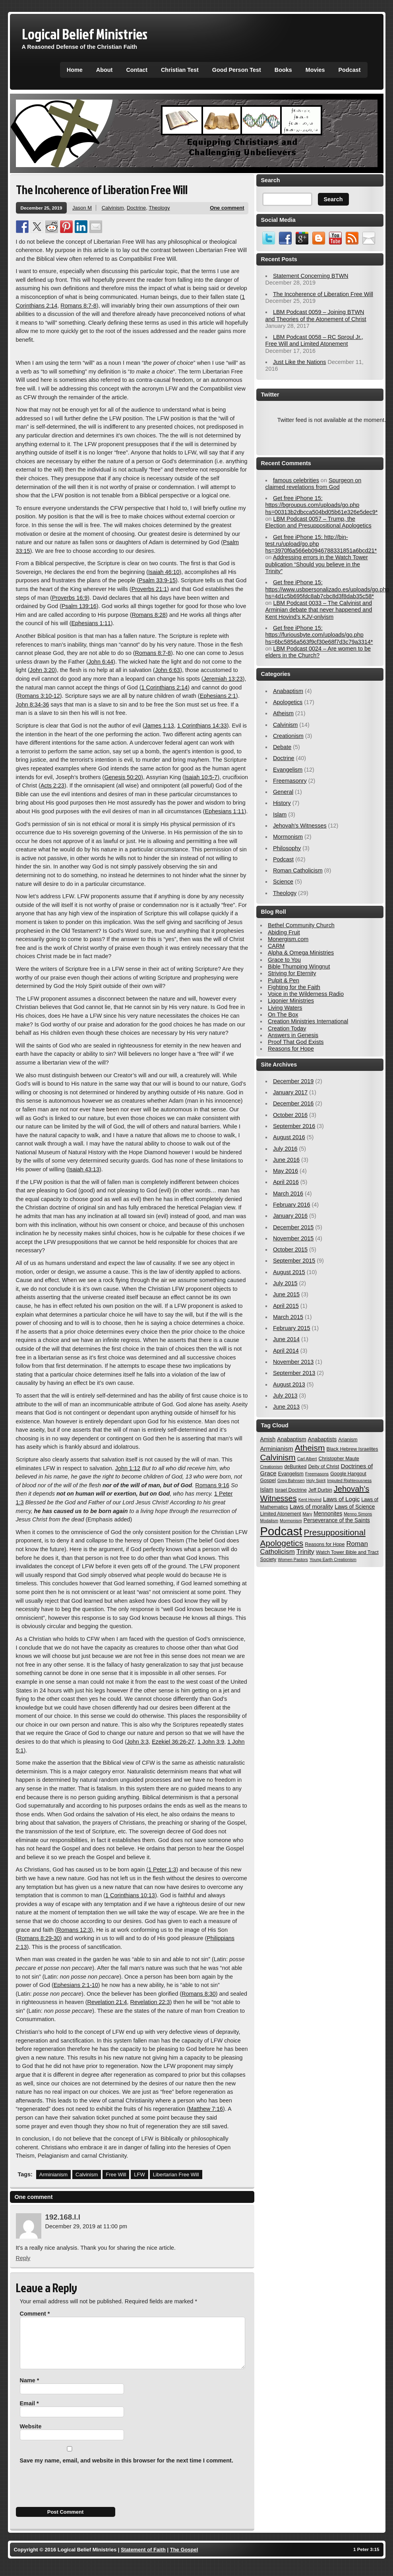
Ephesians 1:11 (90, 623)
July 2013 (285, 1395)
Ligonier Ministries (291, 1000)
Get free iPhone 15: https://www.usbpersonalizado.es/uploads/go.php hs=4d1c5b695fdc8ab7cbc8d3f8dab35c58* (327, 589)
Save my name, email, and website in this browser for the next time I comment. (126, 2470)
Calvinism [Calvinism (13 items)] (278, 1457)
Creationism (288, 736)
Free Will (116, 2174)
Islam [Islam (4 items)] (266, 1489)
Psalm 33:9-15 (157, 580)
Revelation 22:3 (150, 2002)
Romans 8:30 (199, 1994)
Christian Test (180, 70)
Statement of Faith (143, 2559)
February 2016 (291, 1204)
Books (283, 70)
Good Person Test (236, 70)
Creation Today (287, 1028)
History (282, 803)
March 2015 (288, 1317)
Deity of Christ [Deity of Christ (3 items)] (323, 1466)
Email (29, 2413)
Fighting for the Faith (294, 987)
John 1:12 (127, 1468)
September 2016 (294, 1126)
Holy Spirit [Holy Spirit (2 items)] (316, 1480)
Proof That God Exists (296, 1042)
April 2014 (286, 1351)
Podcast (350, 70)
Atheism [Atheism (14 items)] (310, 1447)
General (283, 792)
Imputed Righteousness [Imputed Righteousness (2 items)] (349, 1480)
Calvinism (113, 208)
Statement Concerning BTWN (310, 276)
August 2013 (289, 1384)
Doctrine (136, 208)
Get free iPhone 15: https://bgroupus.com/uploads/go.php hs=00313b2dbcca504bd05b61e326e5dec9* (321, 505)
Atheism (283, 713)
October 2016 (290, 1115)
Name (29, 2390)
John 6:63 (167, 670)
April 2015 (286, 1306)
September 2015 (294, 1260)
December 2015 (293, 1227)
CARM (276, 946)
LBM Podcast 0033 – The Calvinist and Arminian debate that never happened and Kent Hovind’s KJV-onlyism (318, 610)
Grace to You (284, 960)
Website (31, 2436)
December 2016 (293, 1103)
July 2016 (285, 1149)
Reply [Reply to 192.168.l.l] (23, 2258)
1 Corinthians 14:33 (202, 725)
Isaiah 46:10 (163, 572)
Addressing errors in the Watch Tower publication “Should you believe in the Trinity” (316, 564)
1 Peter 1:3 (162, 1869)
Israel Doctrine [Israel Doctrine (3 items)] (291, 1490)
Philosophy (287, 848)
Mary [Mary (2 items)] (307, 1513)
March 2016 (288, 1193)
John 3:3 (138, 1742)
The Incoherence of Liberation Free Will (323, 294)
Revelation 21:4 (107, 2002)
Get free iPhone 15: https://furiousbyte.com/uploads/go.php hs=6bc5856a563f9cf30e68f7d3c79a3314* (319, 635)
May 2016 (285, 1171)
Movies (315, 70)
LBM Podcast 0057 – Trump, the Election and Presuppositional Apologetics (318, 522)
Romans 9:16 (212, 1485)
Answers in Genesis (293, 1035)
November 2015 (293, 1238)
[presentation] (76, 2494)
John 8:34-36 (32, 704)
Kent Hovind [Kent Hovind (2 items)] (309, 1499)
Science (283, 881)
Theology (159, 208)
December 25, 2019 (41, 207)
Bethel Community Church (301, 925)
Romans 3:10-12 (38, 696)
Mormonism (288, 837)
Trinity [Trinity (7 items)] (305, 1552)
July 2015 (285, 1283)
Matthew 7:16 (206, 2109)
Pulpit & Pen (283, 980)
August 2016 (289, 1137)
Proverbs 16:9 (70, 598)
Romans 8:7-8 (78, 305)
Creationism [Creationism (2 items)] (271, 1466)
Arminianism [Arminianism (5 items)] (276, 1448)
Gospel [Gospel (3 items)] (268, 1480)
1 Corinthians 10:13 (130, 1895)
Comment (35, 2313)
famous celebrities (296, 480)
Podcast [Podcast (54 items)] (281, 1531)
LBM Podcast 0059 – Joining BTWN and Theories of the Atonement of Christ (315, 315)
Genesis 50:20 (122, 777)
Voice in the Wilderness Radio (306, 994)
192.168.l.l (62, 2217)
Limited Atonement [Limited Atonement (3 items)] (280, 1514)
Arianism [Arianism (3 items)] (347, 1439)
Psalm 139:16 (79, 606)
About (104, 70)
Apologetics (287, 702)
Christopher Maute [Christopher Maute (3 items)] (338, 1458)
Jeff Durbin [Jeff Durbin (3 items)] (320, 1490)
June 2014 (286, 1339)
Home (75, 70)
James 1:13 (159, 725)
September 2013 (294, 1373)
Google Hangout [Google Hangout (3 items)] (348, 1474)
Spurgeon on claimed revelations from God (313, 483)
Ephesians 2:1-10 (76, 1985)
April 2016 (286, 1182)
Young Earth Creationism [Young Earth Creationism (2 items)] (333, 1559)
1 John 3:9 (210, 1742)
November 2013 (293, 1362)
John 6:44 (100, 661)
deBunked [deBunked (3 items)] (295, 1466)
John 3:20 (42, 670)
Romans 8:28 (149, 615)
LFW (139, 2174)
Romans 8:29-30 (38, 1938)
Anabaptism (288, 691)
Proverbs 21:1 (149, 589)
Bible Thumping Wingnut (299, 966)
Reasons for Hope (291, 1048)
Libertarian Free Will (176, 2174)
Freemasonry (290, 781)
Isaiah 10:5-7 (200, 777)
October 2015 (290, 1249)
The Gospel (184, 2559)
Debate (282, 747)
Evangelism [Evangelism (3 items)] (291, 1474)
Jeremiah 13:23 (223, 679)
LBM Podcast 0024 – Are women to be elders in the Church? (318, 651)
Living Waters (285, 1008)
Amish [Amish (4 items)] (268, 1439)
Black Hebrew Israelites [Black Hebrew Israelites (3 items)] (352, 1449)
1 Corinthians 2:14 (164, 687)
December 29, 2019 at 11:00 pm (86, 2226)
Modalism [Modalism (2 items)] (269, 1520)
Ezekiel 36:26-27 (173, 1742)
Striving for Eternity (292, 973)
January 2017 (290, 1092)
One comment (227, 208)
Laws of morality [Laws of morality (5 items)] (311, 1506)
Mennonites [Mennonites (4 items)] (328, 1513)
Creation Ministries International (308, 1021)
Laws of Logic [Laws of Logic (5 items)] (341, 1499)
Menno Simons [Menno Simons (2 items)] (358, 1513)
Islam (280, 814)
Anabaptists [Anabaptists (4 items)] (322, 1439)
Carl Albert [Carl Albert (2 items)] (307, 1458)
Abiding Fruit (284, 932)
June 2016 (286, 1160)
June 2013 (286, 1407)
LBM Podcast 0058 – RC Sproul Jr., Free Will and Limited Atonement (314, 340)
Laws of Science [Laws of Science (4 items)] (355, 1507)
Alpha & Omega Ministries (301, 952)
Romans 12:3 (74, 1930)
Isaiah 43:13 (83, 1169)
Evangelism (287, 769)
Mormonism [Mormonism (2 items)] (291, 1520)
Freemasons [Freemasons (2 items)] (317, 1473)
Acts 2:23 (52, 785)
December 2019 (293, 1081)
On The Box (283, 1014)
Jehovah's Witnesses (300, 825)
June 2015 (286, 1294)
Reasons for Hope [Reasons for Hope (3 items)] (325, 1544)
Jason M (82, 208)
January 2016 (290, 1216)
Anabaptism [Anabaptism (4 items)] (291, 1439)
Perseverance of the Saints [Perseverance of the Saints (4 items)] (337, 1520)
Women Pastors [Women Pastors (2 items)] (293, 1559)
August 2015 (289, 1272)
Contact (136, 70)
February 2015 (291, 1328)
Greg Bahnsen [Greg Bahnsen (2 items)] (291, 1480)
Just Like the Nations (299, 362)
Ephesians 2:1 (218, 696)
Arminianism (53, 2174)
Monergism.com (288, 939)
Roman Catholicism (298, 870)
